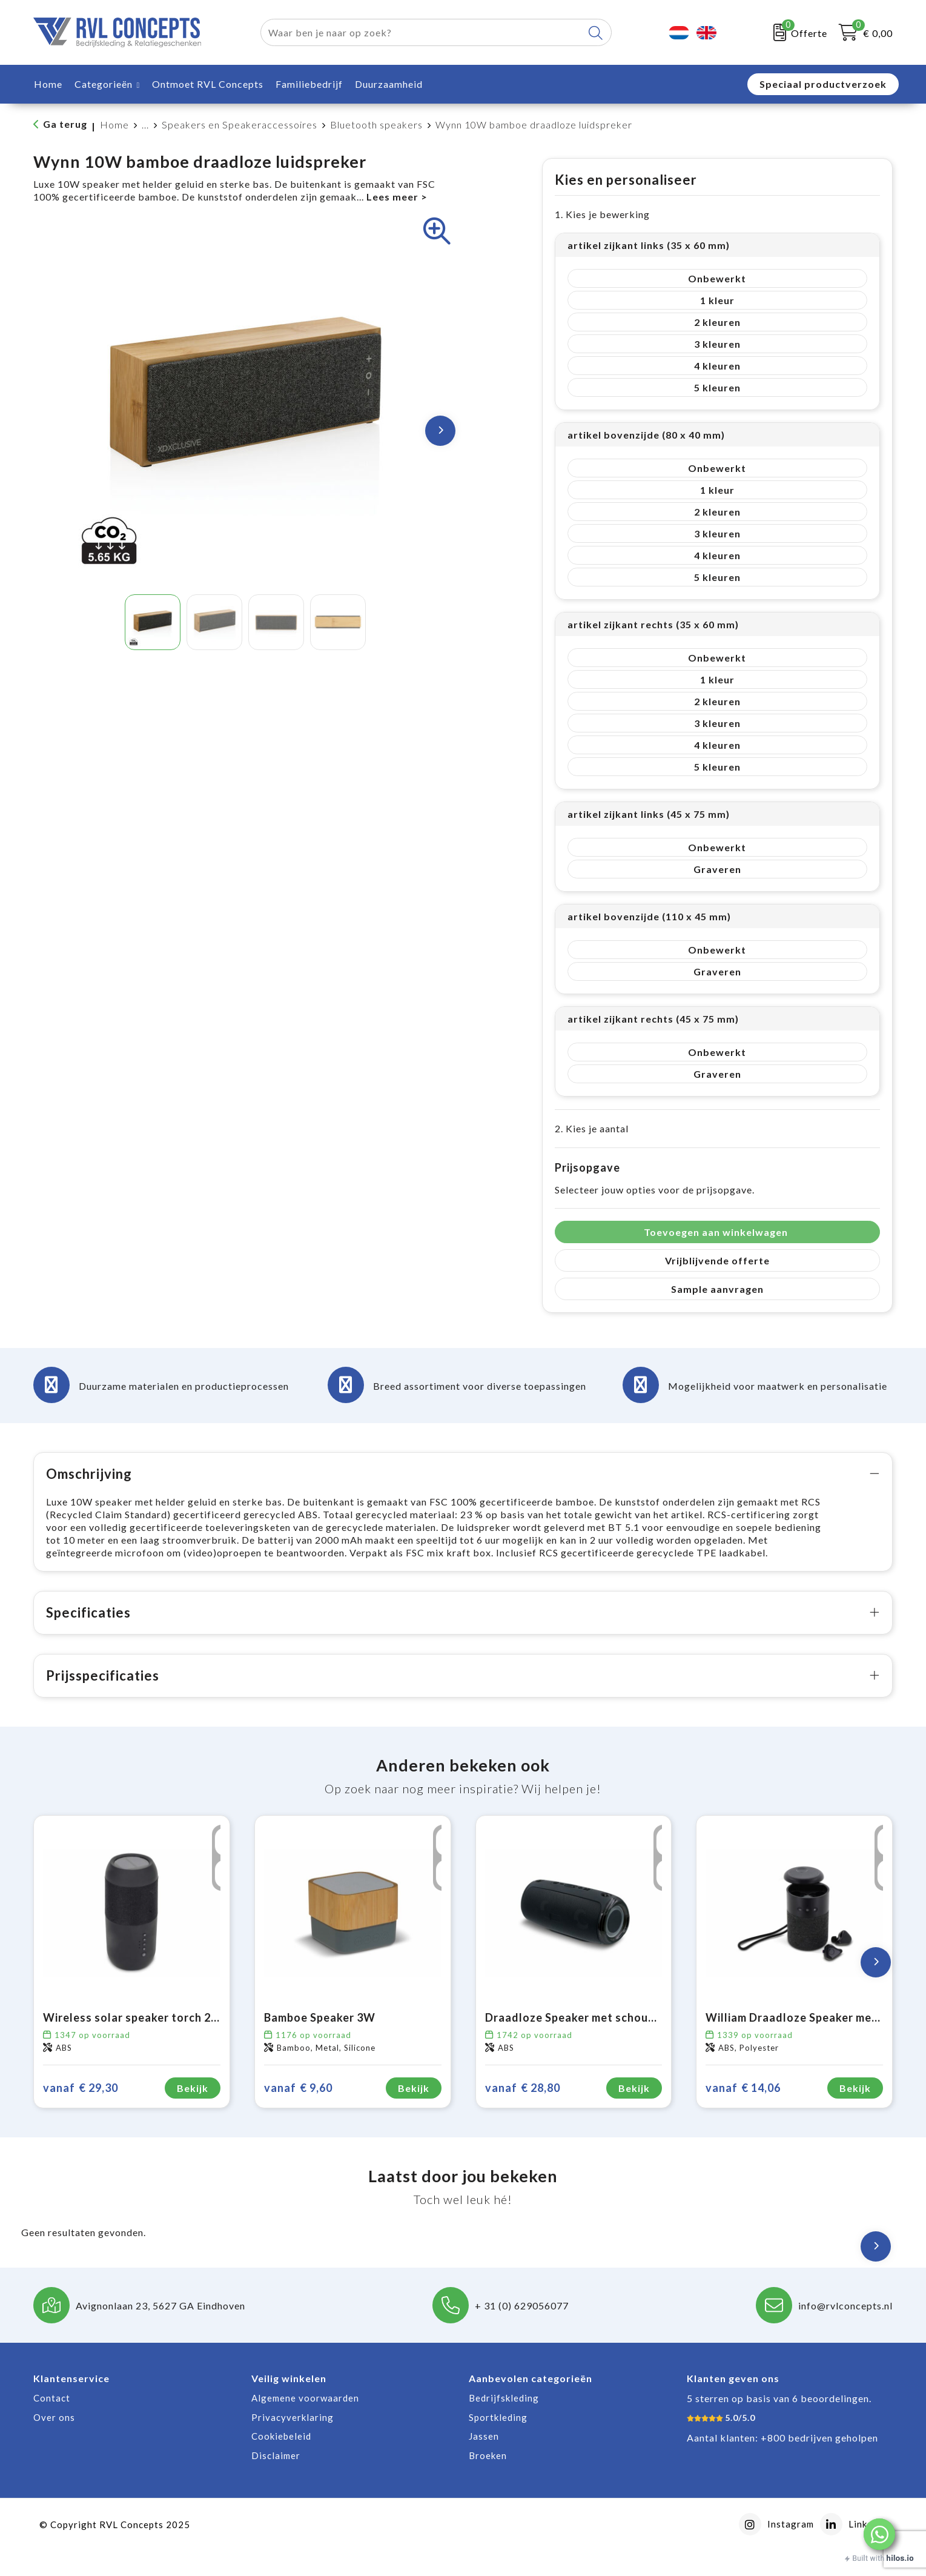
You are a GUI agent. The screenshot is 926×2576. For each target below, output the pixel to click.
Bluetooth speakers (376, 124)
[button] (879, 2534)
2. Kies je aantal (592, 1128)
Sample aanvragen (717, 1289)
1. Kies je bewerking (602, 214)
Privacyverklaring (292, 2442)
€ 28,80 (522, 2113)
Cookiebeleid (281, 2461)
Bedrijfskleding (504, 2423)
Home (114, 124)
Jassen (484, 2461)
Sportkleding (498, 2442)
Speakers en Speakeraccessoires (239, 124)
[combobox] (422, 32)
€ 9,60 (298, 2113)
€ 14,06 (743, 2113)
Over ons (54, 2442)
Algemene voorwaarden (305, 2423)
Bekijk (192, 2113)
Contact (51, 2423)
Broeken (488, 2480)
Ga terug (65, 124)
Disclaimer (275, 2480)
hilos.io (900, 2558)
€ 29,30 (80, 2113)
